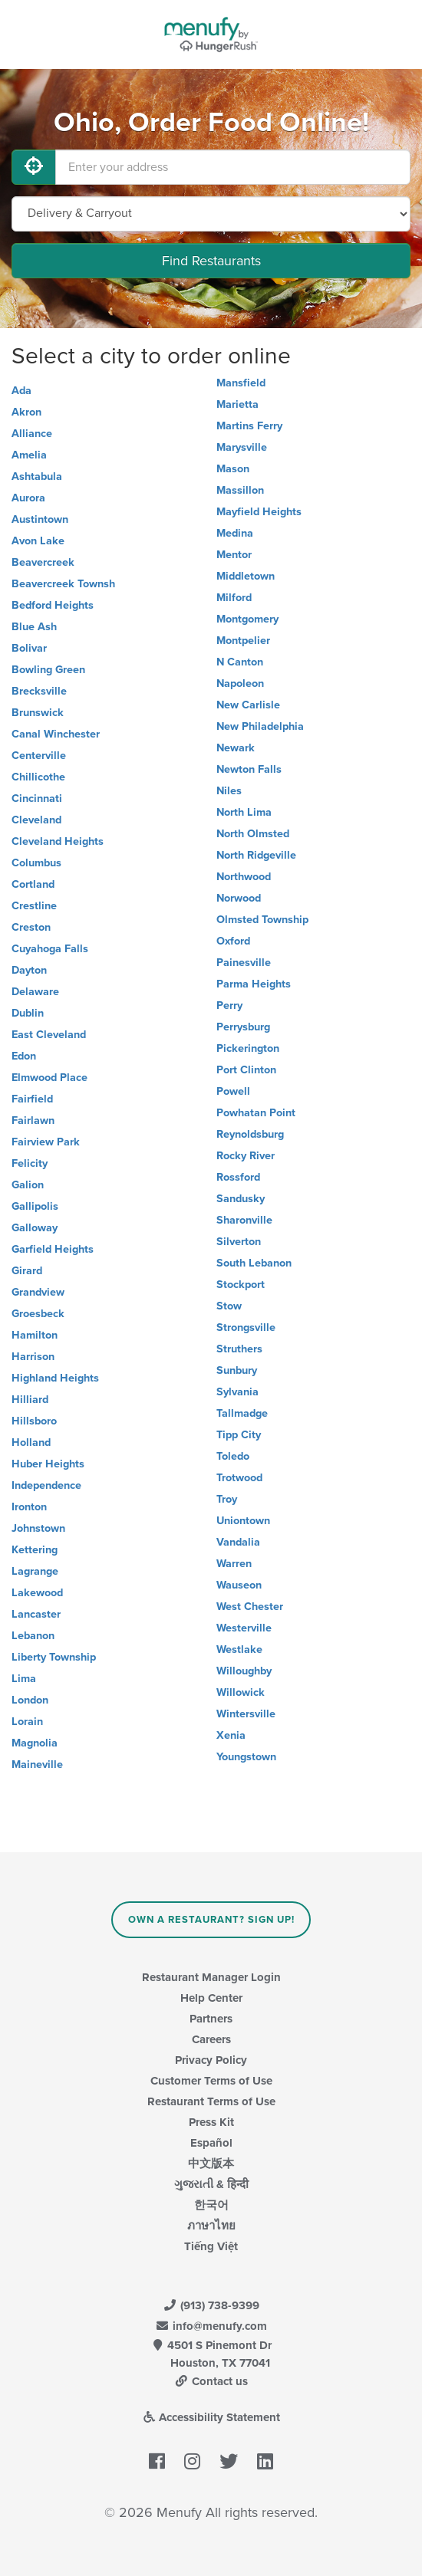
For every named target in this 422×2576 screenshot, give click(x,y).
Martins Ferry (249, 425)
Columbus (36, 862)
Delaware (35, 991)
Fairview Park (46, 1141)
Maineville (37, 1764)
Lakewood (37, 1592)
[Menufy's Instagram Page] (192, 2462)
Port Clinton (246, 1069)
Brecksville (39, 691)
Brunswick (38, 712)
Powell (233, 1091)
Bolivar (29, 648)
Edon (24, 1056)
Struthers (239, 1348)
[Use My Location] (34, 167)
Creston (31, 927)
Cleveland (36, 819)
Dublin (28, 1013)
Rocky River (245, 1155)
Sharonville (244, 1220)
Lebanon (33, 1635)
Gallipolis (35, 1206)
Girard (27, 1270)
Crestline (34, 905)
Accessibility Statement (211, 2417)
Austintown (40, 519)
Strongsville (245, 1327)
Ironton (29, 1506)
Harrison (33, 1356)
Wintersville (245, 1713)
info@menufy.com (211, 2326)
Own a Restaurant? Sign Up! (211, 1920)
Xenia (231, 1735)
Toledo (232, 1456)
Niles (229, 790)
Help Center (211, 1998)
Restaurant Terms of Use (211, 2101)
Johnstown (38, 1528)
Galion (28, 1184)
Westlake (239, 1649)
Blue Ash (34, 626)
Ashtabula (37, 476)
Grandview (38, 1292)
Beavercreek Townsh (63, 583)
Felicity (30, 1163)
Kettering (35, 1549)
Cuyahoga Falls (50, 948)
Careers (211, 2039)
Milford (234, 597)
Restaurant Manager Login (211, 1977)
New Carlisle (248, 704)
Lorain (27, 1721)
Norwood (238, 898)
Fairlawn (33, 1120)
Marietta (237, 404)
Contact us (211, 2381)
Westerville (244, 1628)
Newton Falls (249, 769)
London (30, 1700)
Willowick (240, 1692)
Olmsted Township (262, 919)
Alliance (32, 433)
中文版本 (211, 2163)
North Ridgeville (256, 855)
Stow (229, 1306)
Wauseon (239, 1585)
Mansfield (240, 382)
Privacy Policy (211, 2060)
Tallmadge (242, 1413)
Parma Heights (253, 984)
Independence (46, 1485)
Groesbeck (38, 1313)
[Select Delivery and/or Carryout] (211, 214)
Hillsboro (34, 1421)
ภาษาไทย (211, 2226)
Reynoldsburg (250, 1134)
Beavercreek (43, 562)
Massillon (240, 490)
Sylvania (237, 1391)
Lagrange (35, 1571)
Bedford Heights (53, 605)
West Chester (249, 1606)
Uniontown (243, 1520)
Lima (24, 1678)
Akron (26, 412)
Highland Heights (55, 1378)
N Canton (239, 662)
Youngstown (246, 1756)
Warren (234, 1563)
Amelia (29, 455)
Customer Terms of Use (211, 2081)
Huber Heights (48, 1463)
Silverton (238, 1241)
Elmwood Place (49, 1077)
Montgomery (247, 619)
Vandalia (238, 1542)
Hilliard (30, 1399)
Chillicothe (38, 777)
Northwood (243, 876)
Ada (21, 390)
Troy (226, 1499)
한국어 (211, 2205)
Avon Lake (38, 540)
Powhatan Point (255, 1112)
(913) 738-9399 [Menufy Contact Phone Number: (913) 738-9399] (211, 2305)
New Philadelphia (260, 726)
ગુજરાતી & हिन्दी (211, 2184)
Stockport (240, 1284)
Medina (234, 533)
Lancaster (36, 1614)
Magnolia (35, 1743)
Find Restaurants (211, 260)
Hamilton (35, 1335)
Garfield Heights (53, 1249)
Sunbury (236, 1370)
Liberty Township (54, 1657)
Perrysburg (243, 1026)
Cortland (33, 884)
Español (211, 2143)
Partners (211, 2019)
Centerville (39, 755)
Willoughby (244, 1670)
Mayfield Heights (259, 511)
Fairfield (32, 1099)
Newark (235, 747)
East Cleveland (49, 1034)
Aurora (28, 497)
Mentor (234, 554)
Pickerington (247, 1048)
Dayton (29, 970)
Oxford (233, 941)
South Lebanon (254, 1263)
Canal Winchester (56, 734)
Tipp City (238, 1434)
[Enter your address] (232, 167)
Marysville (241, 447)
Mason (232, 468)
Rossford (238, 1177)
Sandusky (240, 1198)
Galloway (35, 1227)
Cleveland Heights (58, 841)
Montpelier (243, 640)
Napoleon (240, 683)
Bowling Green (48, 669)
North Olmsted (252, 833)
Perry (229, 1005)
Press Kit (211, 2122)
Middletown (245, 576)
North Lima (244, 812)
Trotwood (239, 1477)
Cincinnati (37, 798)
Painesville (243, 962)
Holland (31, 1442)
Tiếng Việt (211, 2246)
